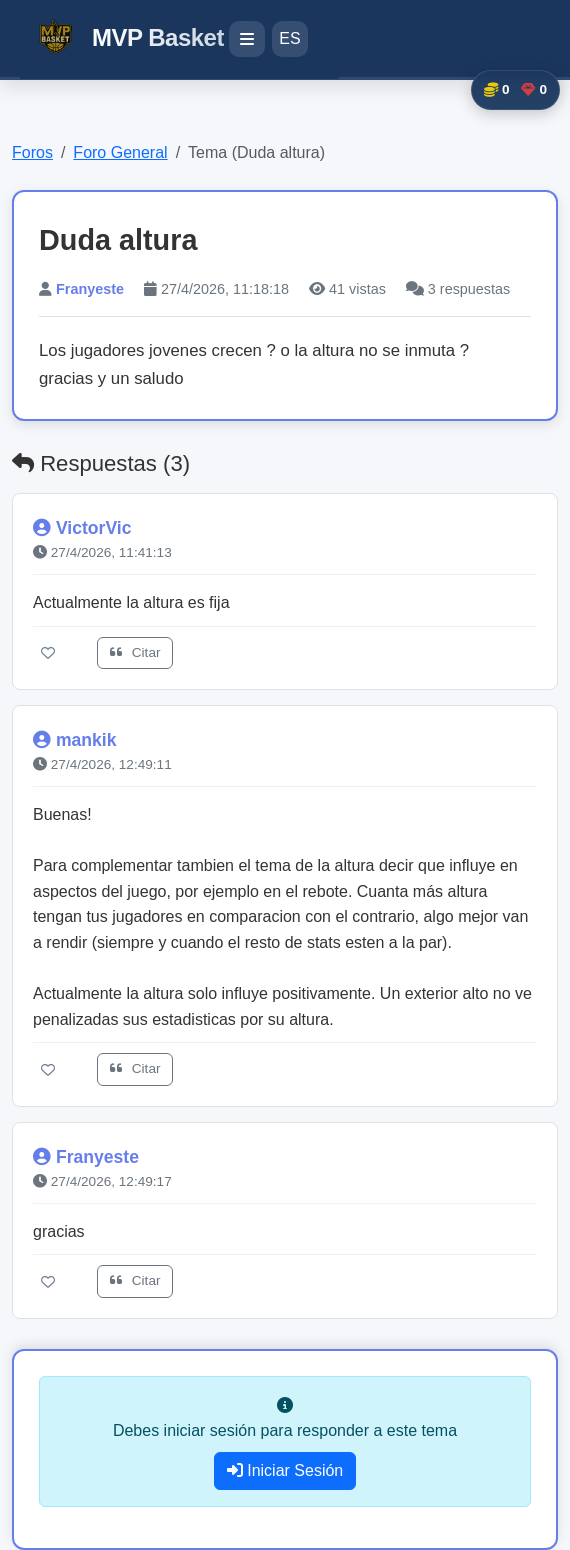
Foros (32, 152)
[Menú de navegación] (247, 39)
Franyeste (90, 289)
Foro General (120, 152)
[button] (515, 90)
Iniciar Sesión (285, 1470)
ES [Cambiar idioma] (289, 38)
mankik (86, 740)
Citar (135, 652)
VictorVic (94, 528)
